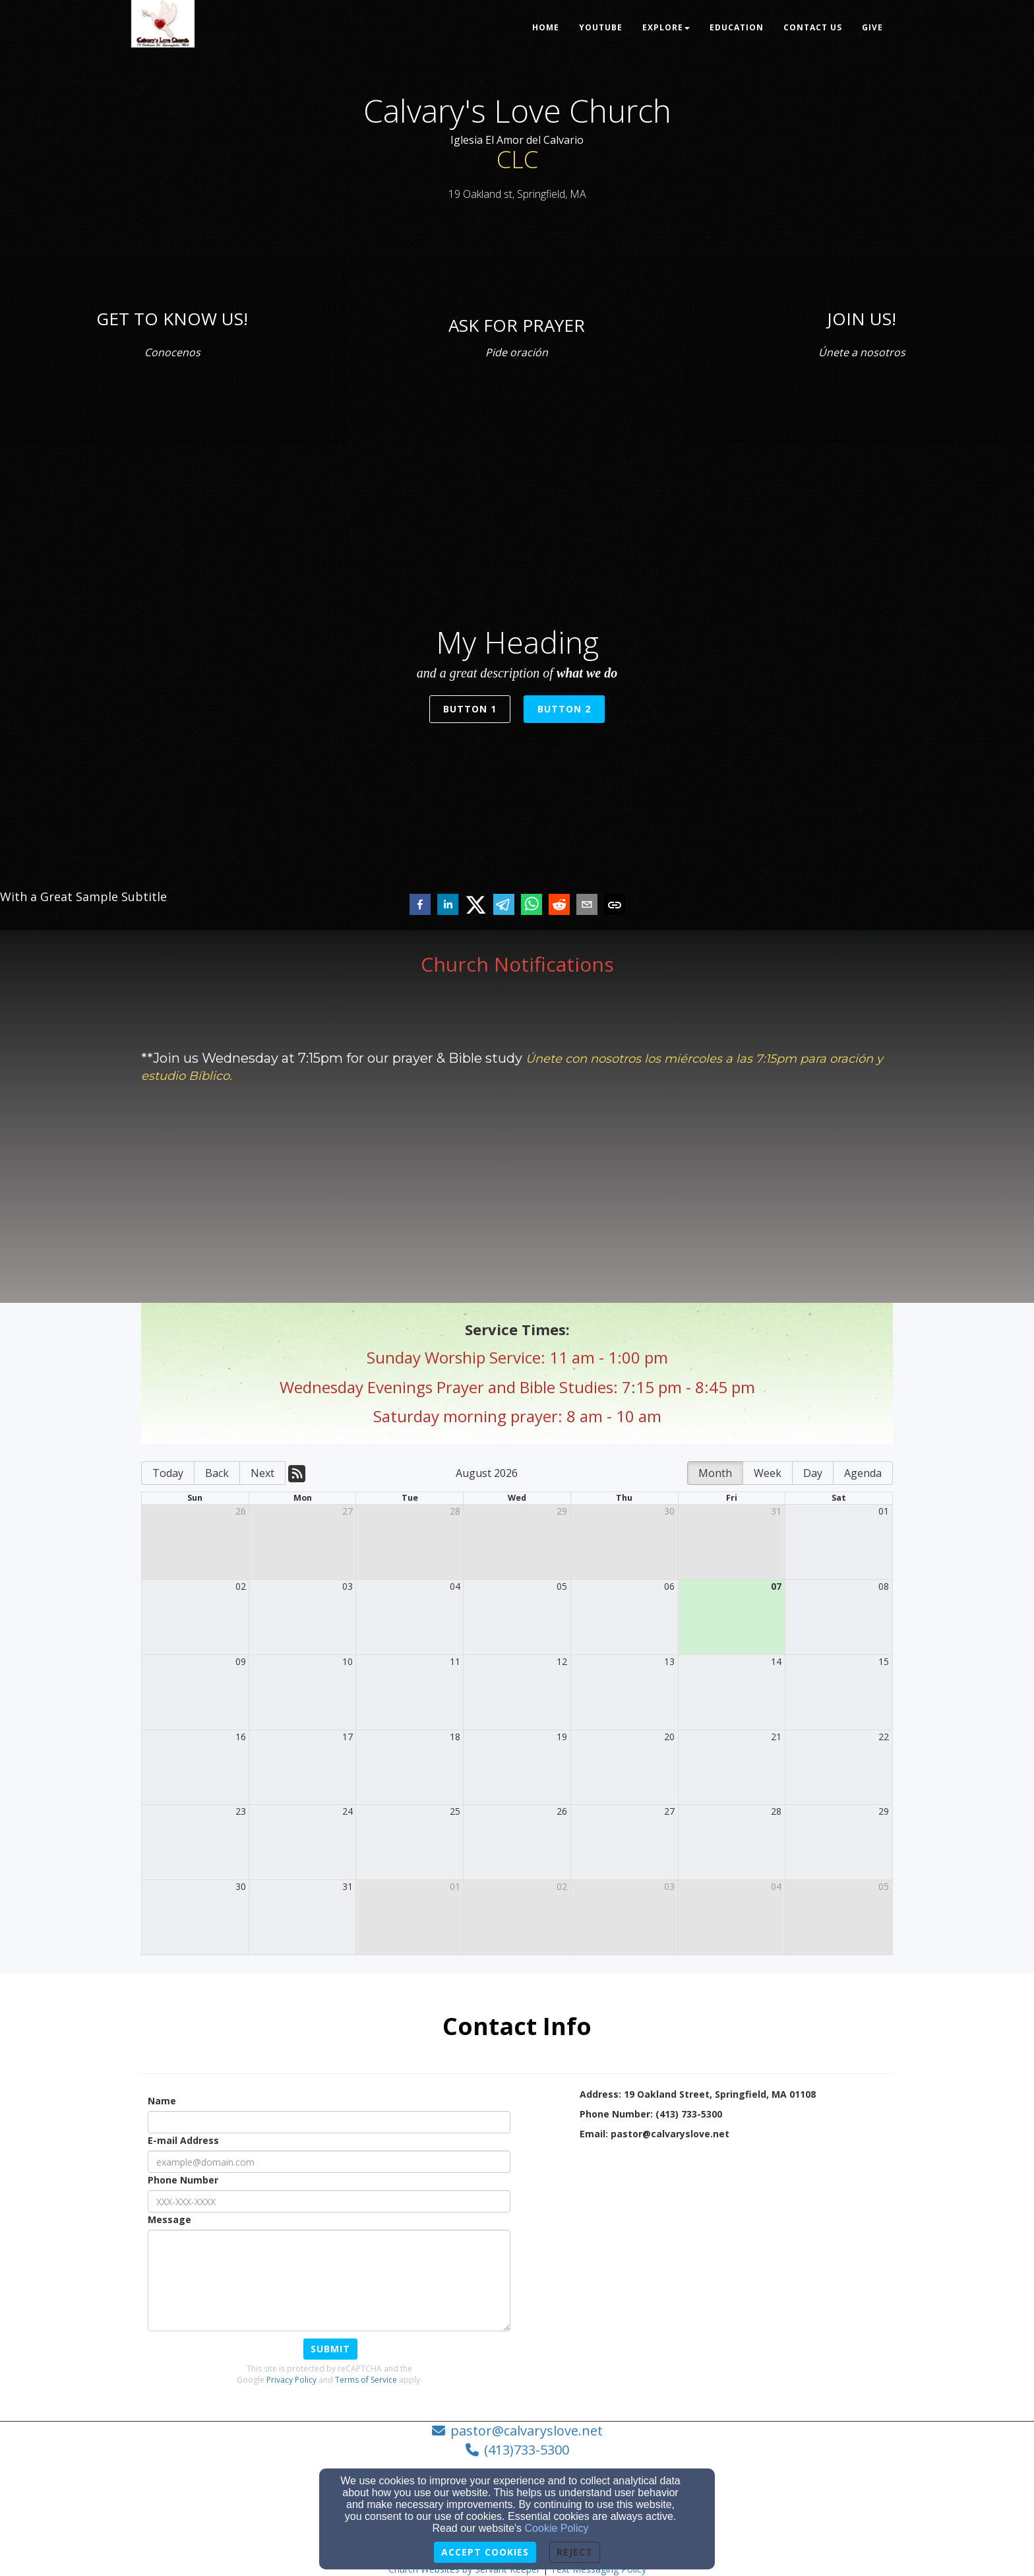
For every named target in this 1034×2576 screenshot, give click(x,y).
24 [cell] (347, 1811)
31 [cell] (776, 1511)
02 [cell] (240, 1586)
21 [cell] (776, 1736)
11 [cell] (455, 1661)
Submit (330, 2348)
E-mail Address (183, 2140)
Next (262, 1473)
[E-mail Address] (329, 2162)
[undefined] (172, 350)
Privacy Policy (291, 2379)
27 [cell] (347, 1511)
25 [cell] (455, 1811)
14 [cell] (776, 1661)
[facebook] (420, 906)
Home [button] (545, 27)
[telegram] (503, 906)
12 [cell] (562, 1661)
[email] (586, 906)
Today (167, 1473)
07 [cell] (776, 1586)
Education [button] (737, 27)
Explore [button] (666, 27)
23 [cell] (240, 1811)
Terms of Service (366, 2379)
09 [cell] (240, 1661)
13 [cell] (669, 1661)
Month (715, 1473)
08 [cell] (883, 1586)
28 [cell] (455, 1511)
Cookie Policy (557, 2528)
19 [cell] (562, 1736)
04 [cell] (455, 1586)
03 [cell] (347, 1586)
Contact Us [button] (812, 27)
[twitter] (476, 905)
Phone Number (183, 2180)
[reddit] (559, 906)
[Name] (329, 2122)
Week (767, 1473)
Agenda (863, 1473)
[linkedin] (447, 906)
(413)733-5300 (526, 2450)
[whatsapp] (531, 906)
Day (812, 1473)
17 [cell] (347, 1736)
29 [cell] (562, 1511)
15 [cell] (883, 1661)
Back (217, 1473)
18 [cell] (455, 1736)
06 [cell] (669, 1586)
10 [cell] (347, 1661)
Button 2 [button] (564, 709)
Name (162, 2100)
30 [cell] (669, 1511)
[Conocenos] (172, 349)
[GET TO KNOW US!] (172, 318)
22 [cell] (883, 1736)
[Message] (329, 2280)
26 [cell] (240, 1511)
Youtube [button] (601, 27)
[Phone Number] (329, 2201)
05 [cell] (562, 1586)
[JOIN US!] (861, 318)
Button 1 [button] (470, 709)
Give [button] (872, 27)
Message (169, 2219)
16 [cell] (240, 1736)
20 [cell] (669, 1736)
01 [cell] (883, 1511)
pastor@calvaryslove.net (526, 2430)
